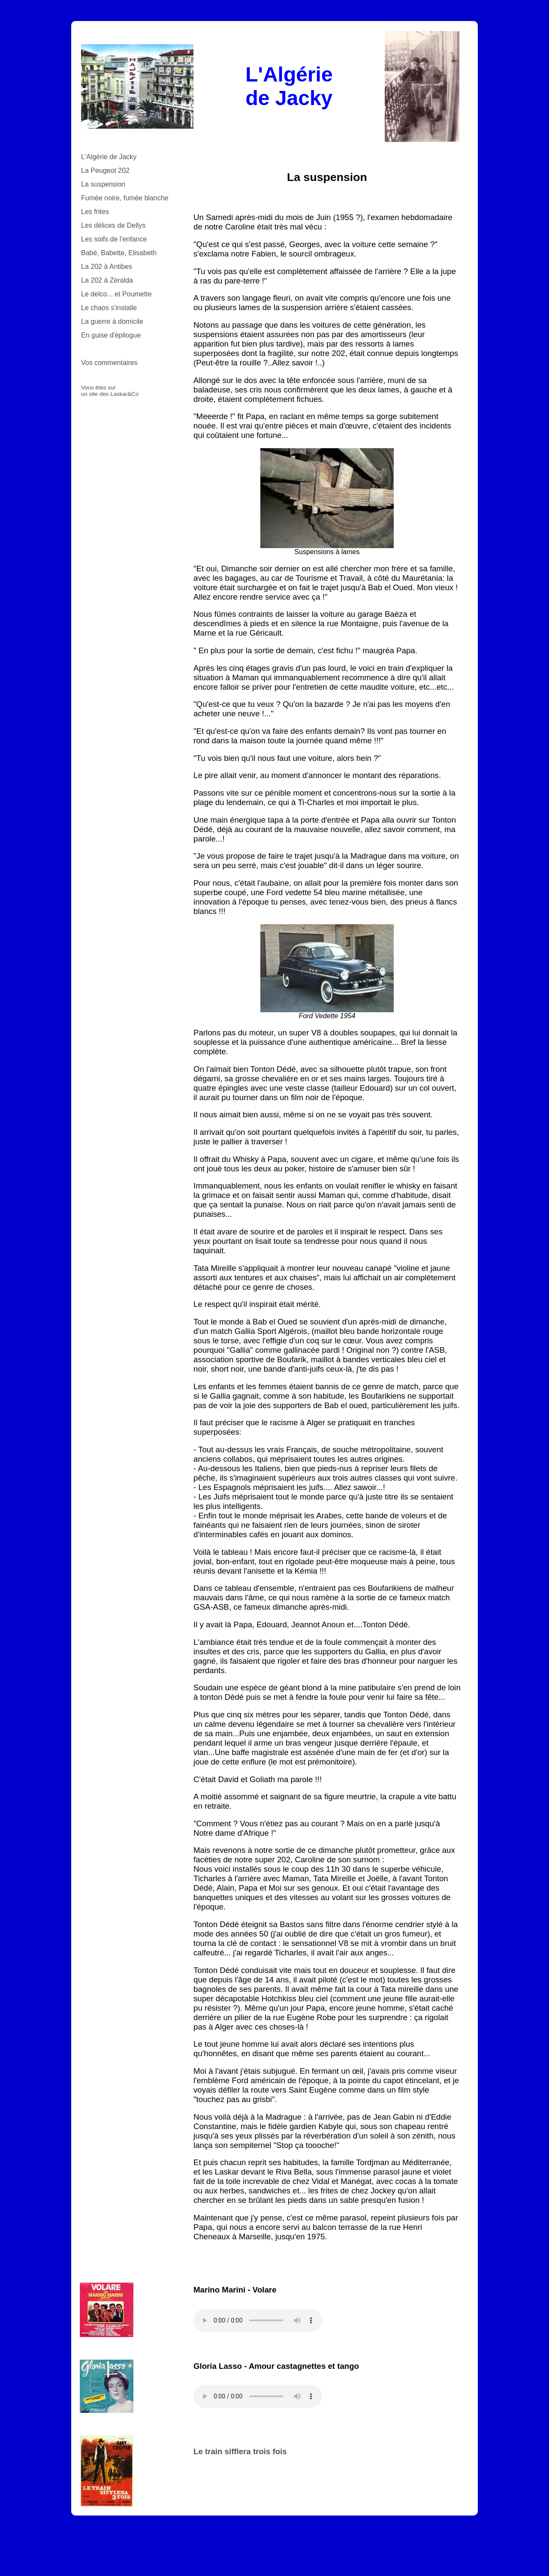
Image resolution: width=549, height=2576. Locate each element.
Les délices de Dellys (113, 225)
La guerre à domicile (112, 321)
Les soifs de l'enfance (114, 239)
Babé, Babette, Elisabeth (119, 252)
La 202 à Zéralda (107, 280)
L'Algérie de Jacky (108, 156)
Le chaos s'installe (109, 307)
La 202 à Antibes (106, 266)
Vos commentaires (109, 362)
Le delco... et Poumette (116, 294)
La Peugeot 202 (105, 170)
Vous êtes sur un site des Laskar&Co (110, 390)
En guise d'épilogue (111, 335)
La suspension (103, 184)
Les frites (95, 211)
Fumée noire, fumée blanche (125, 198)
